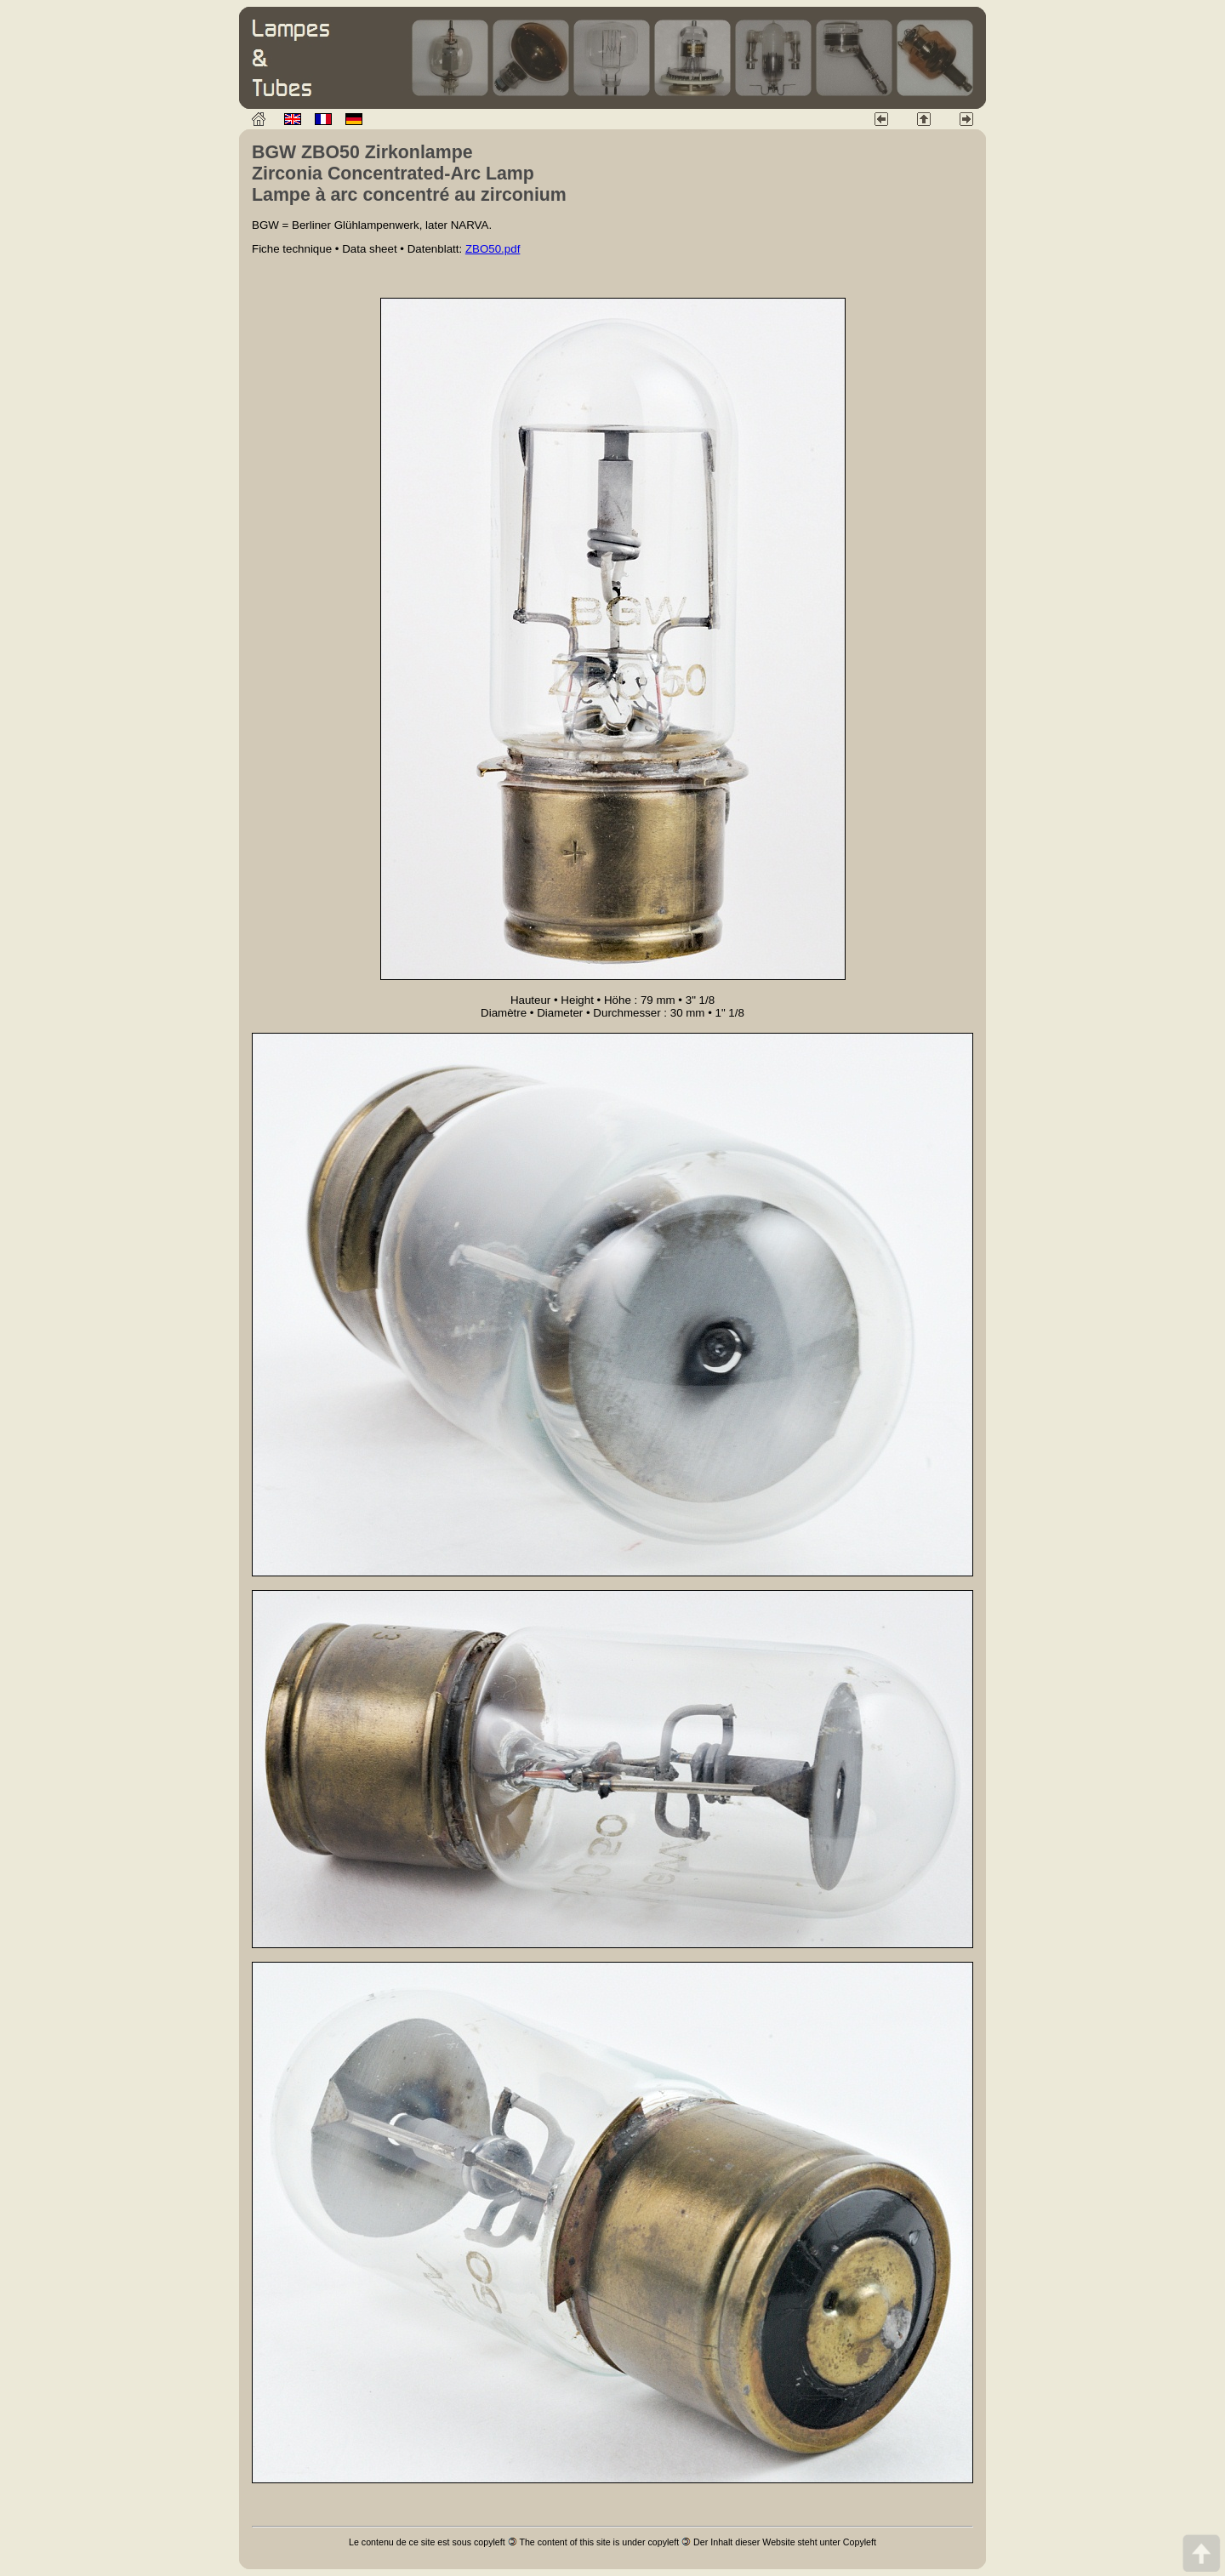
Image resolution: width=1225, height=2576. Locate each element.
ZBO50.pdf (492, 248)
